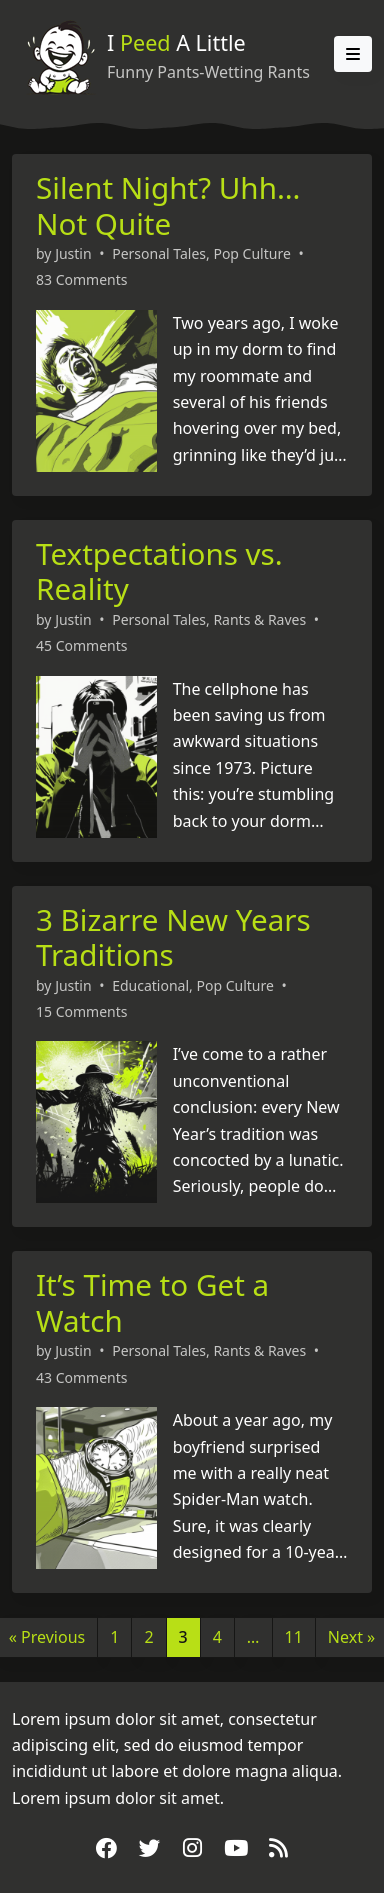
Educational (150, 985)
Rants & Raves (259, 619)
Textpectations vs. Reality (159, 571)
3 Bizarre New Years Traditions (173, 937)
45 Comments (81, 645)
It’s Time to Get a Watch (152, 1302)
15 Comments (81, 1011)
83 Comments (81, 279)
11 (294, 1637)
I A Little (176, 42)
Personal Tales (159, 253)
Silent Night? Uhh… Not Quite (168, 205)
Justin (73, 253)
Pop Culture (251, 253)
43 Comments (81, 1377)
